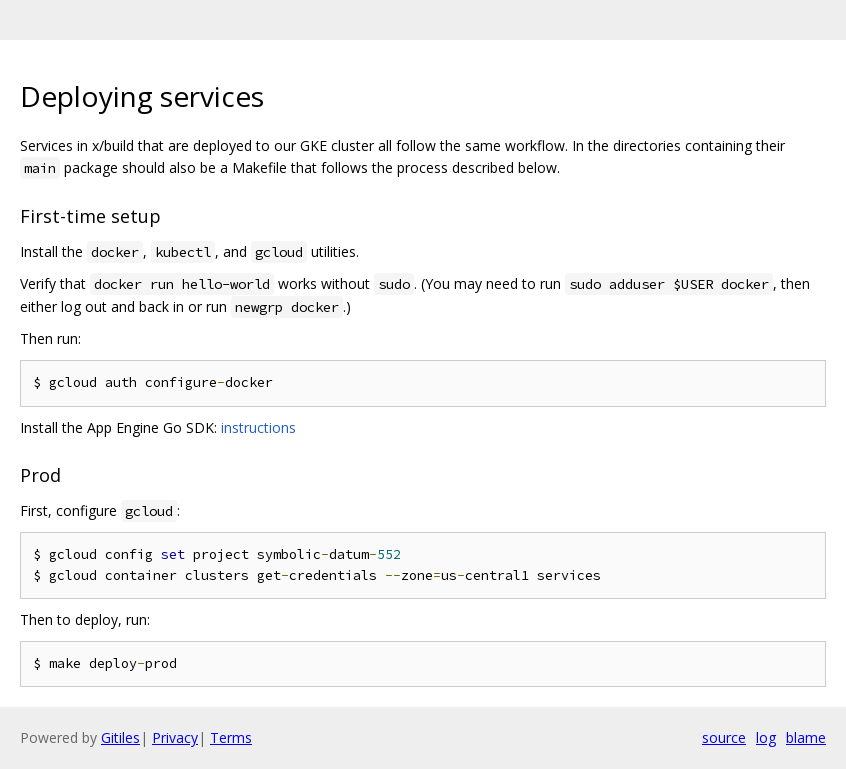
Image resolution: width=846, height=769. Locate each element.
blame (806, 737)
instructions (258, 427)
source (724, 737)
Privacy (175, 737)
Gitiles (120, 737)
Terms (231, 737)
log (766, 737)
